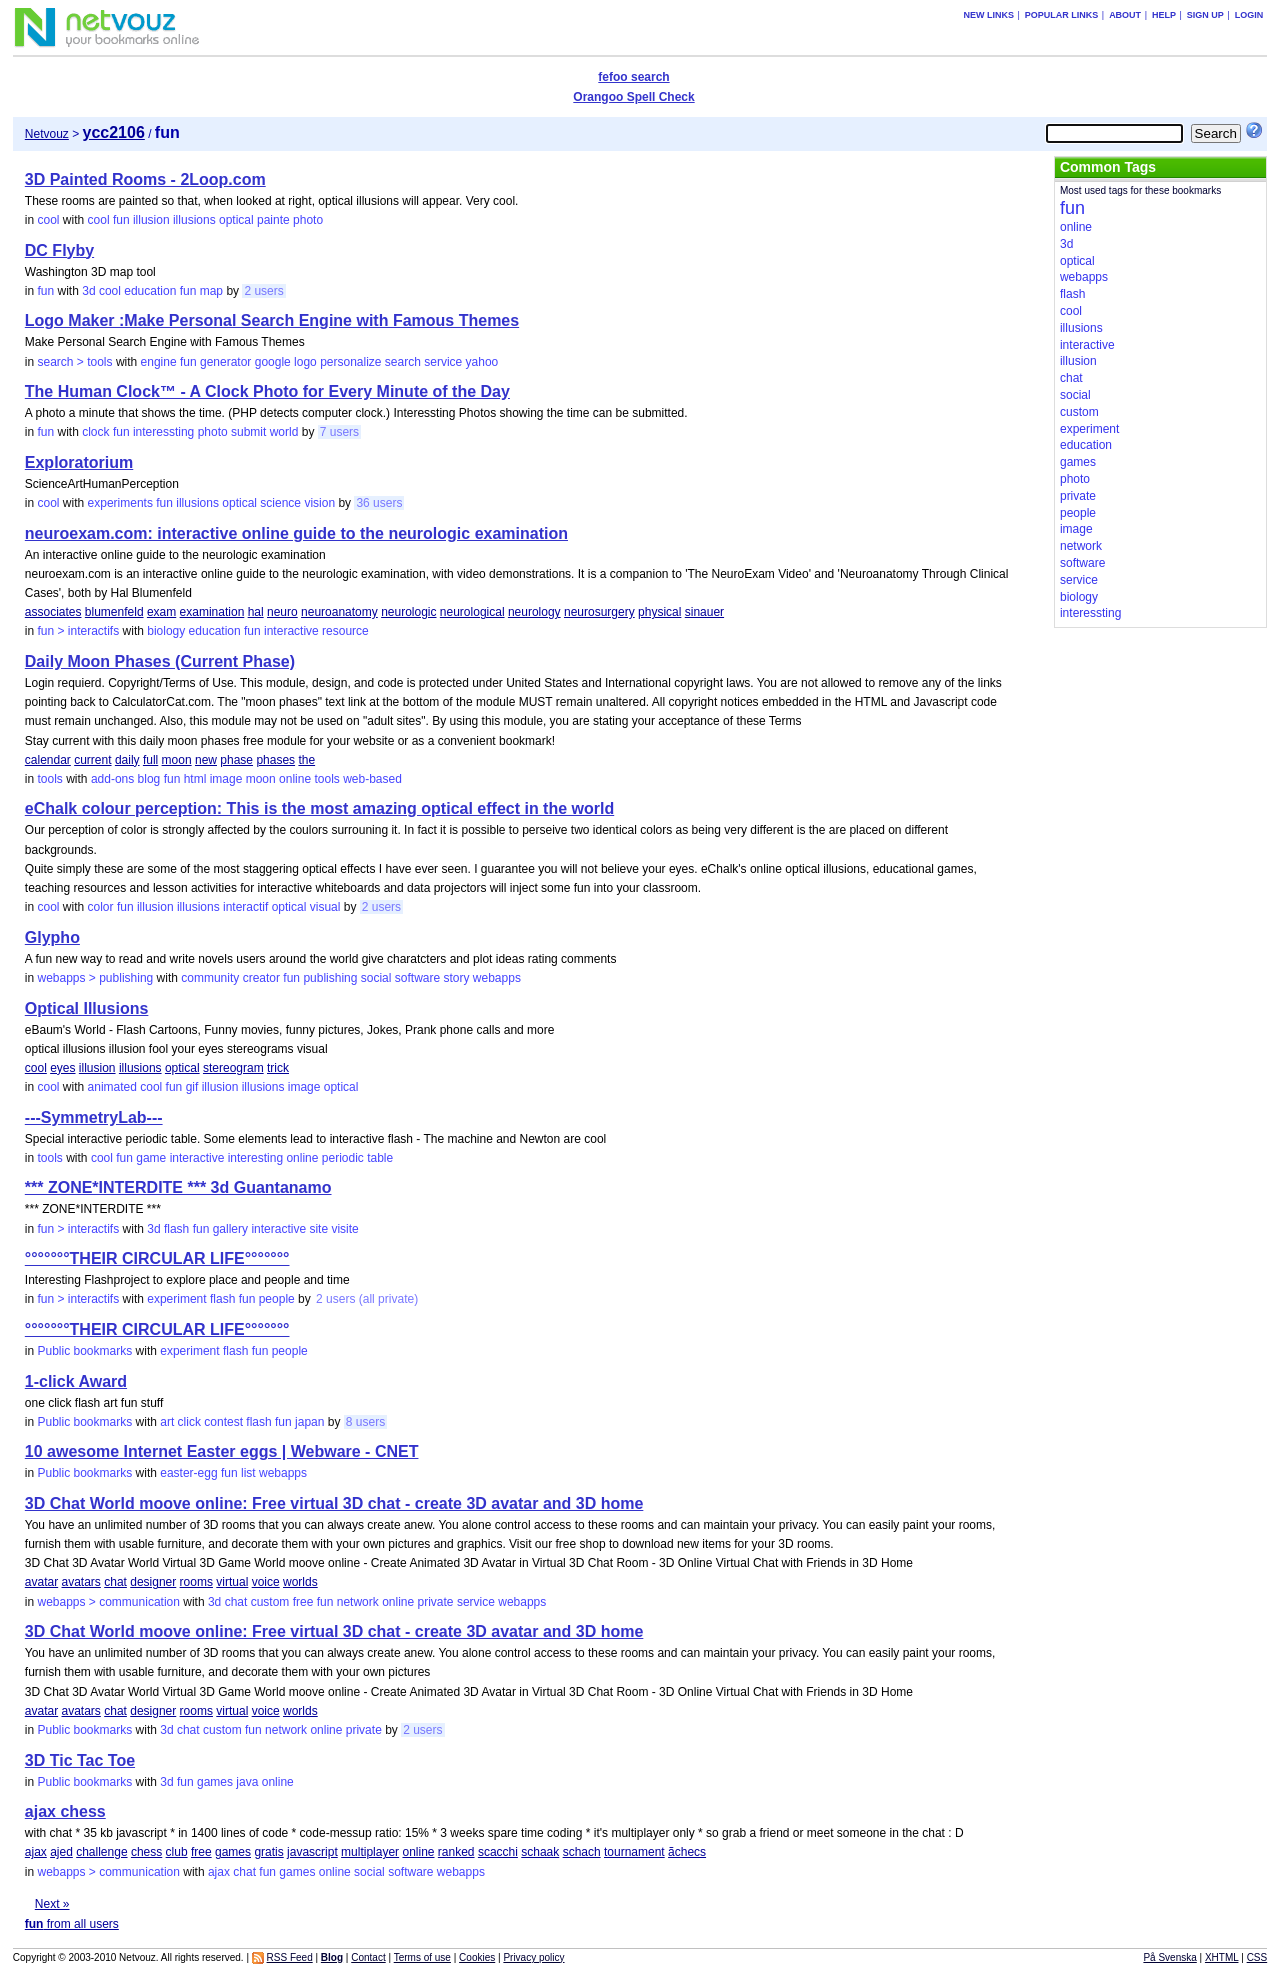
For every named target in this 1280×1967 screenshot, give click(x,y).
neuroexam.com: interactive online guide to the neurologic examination (296, 533)
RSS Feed (290, 1957)
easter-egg (188, 1473)
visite (344, 1229)
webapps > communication (108, 1602)
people (277, 1299)
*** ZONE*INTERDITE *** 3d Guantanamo (178, 1187)
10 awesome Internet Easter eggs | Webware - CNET (222, 1451)
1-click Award (76, 1381)
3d (88, 291)
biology (166, 631)
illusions (194, 220)
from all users (72, 1924)
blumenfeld (114, 612)
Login (1249, 15)
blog (149, 779)
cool (48, 220)
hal (256, 612)
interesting (255, 1158)
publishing (330, 978)
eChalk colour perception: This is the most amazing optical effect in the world (319, 808)
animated (112, 1087)
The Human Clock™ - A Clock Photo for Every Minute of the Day (267, 391)
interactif (245, 907)
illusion (151, 220)
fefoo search (633, 77)
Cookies (477, 1957)
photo (308, 220)
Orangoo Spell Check (633, 97)
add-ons (112, 779)
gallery (230, 1229)
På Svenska (1169, 1957)
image (226, 779)
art (167, 1422)
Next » (52, 1904)
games (215, 1782)
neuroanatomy (339, 612)
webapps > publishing (95, 978)
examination (212, 612)
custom (270, 1602)
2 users (263, 291)
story (457, 978)
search (403, 362)
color (101, 907)
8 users (365, 1422)
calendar (48, 760)
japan (309, 1422)
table (380, 1158)
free (303, 1602)
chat (115, 1582)
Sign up (1205, 15)
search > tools (74, 362)
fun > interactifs (78, 631)
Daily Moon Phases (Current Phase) (160, 661)
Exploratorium (79, 462)
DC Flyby (59, 250)
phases (275, 760)
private (436, 1602)
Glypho (52, 937)
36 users (379, 503)
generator (225, 362)
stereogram (233, 1068)
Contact (368, 1957)
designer (153, 1582)
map (211, 291)
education (150, 291)
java (247, 1782)
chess (146, 1852)
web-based (372, 779)
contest (223, 1422)
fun (121, 220)
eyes (62, 1068)
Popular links (1062, 15)
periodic (343, 1158)
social (376, 978)
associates (53, 612)
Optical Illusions (87, 1008)
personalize (350, 362)
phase (236, 760)
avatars (81, 1582)
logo (305, 362)
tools (49, 779)
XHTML (1222, 1957)
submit (248, 432)
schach (582, 1852)
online (295, 779)
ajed (61, 1852)
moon (177, 760)
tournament (634, 1852)
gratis (268, 1852)
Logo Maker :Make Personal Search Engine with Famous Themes (272, 320)
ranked (456, 1852)
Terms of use (422, 1957)
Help (1164, 15)
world (284, 432)
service (443, 362)
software (417, 978)
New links (988, 15)
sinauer (704, 612)
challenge (101, 1852)
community (210, 978)
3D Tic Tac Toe (80, 1760)
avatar (41, 1582)
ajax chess (65, 1811)
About (1125, 15)
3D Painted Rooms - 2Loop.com (145, 179)
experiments (120, 503)
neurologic (408, 612)
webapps (497, 978)
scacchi (498, 1852)
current (92, 760)
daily (127, 760)
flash (176, 1229)
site (318, 1229)
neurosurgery (599, 612)
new (206, 760)
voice (266, 1582)
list (248, 1473)
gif (192, 1087)
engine (159, 362)
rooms (196, 1582)
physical (659, 612)
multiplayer (370, 1852)
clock (95, 432)
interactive (291, 631)
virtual (232, 1582)
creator (261, 978)
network (358, 1602)
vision (319, 503)
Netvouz (47, 134)
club (177, 1852)
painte (273, 220)
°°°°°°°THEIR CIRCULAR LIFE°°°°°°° (157, 1258)
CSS (1257, 1957)
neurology (534, 612)
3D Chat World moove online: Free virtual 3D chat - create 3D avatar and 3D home (334, 1503)
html (195, 779)
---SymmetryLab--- (94, 1117)
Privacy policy (533, 1957)
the (306, 760)
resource (345, 631)
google (273, 362)
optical (236, 220)
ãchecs (687, 1852)
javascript (312, 1852)
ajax (36, 1852)
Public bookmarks (84, 1351)
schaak (540, 1852)
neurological (472, 612)
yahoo (482, 362)
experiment (176, 1299)
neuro (282, 612)
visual (325, 907)
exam (161, 612)
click (189, 1422)
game (151, 1158)
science (280, 503)
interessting (163, 432)
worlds (300, 1582)
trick (278, 1068)
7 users (339, 432)
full (150, 760)
